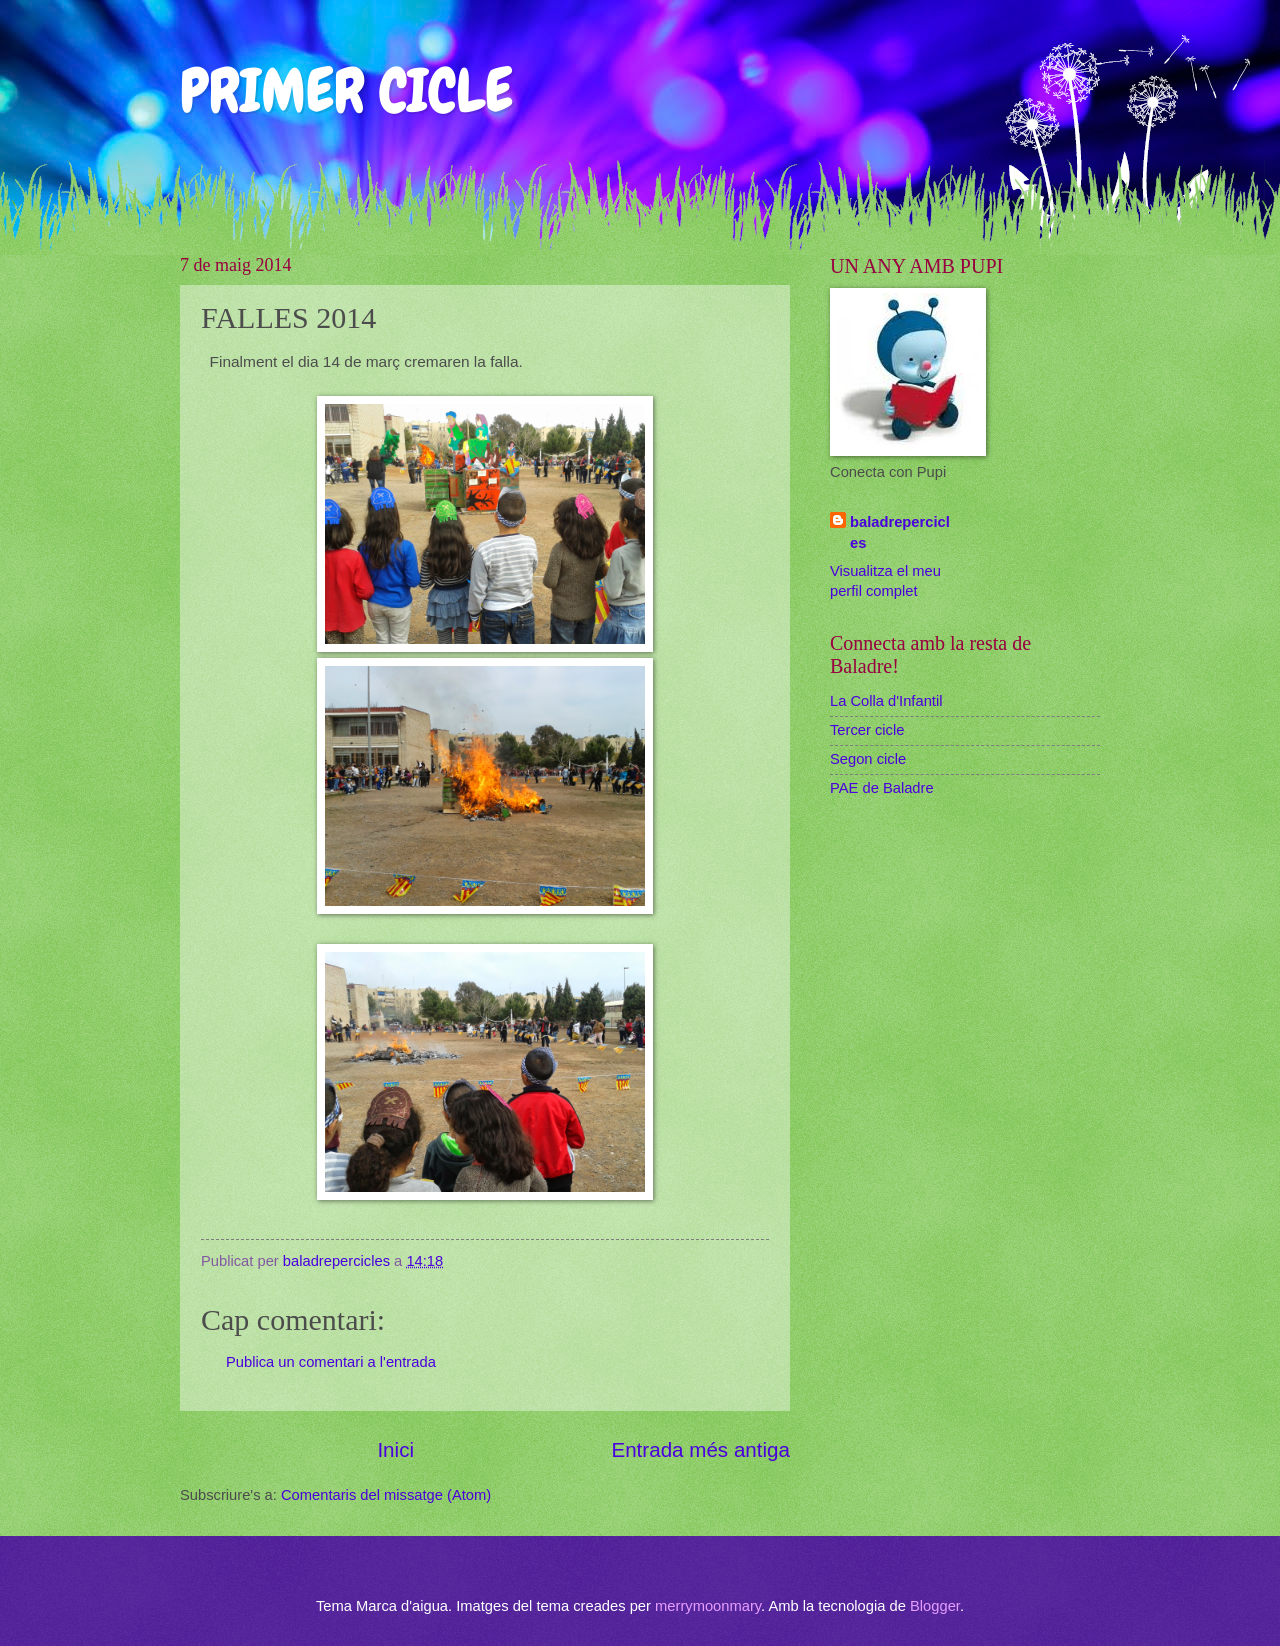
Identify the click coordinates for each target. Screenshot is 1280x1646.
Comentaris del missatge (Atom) (386, 1495)
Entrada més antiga (700, 1449)
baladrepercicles (900, 532)
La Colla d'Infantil (886, 701)
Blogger (935, 1606)
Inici (395, 1449)
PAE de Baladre (882, 788)
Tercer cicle (867, 730)
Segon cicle (868, 759)
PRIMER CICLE (346, 90)
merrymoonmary (708, 1606)
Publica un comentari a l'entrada (331, 1362)
